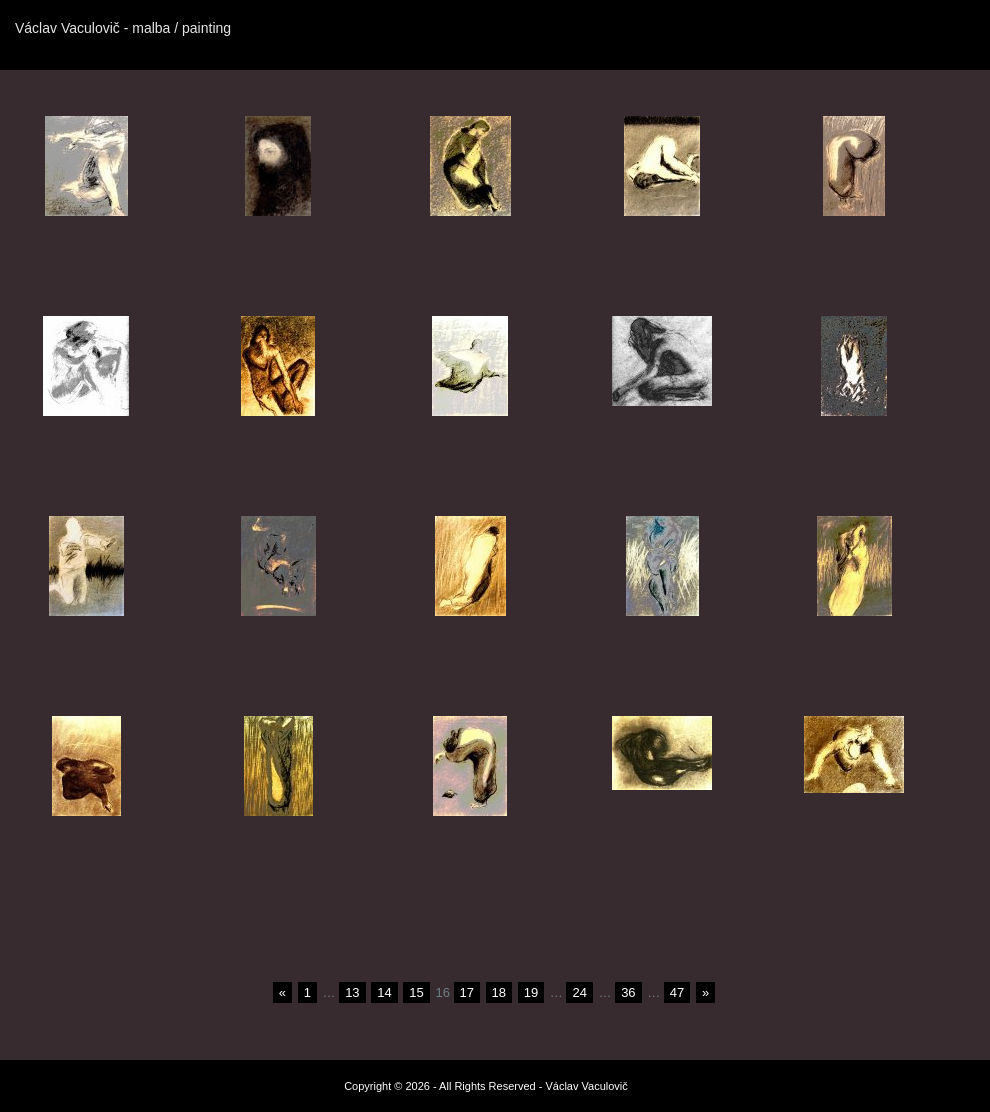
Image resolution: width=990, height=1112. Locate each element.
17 (467, 992)
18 (499, 992)
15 (416, 992)
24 (579, 992)
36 (628, 992)
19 (531, 992)
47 (677, 992)
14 (384, 992)
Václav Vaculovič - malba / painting (123, 28)
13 (352, 992)
